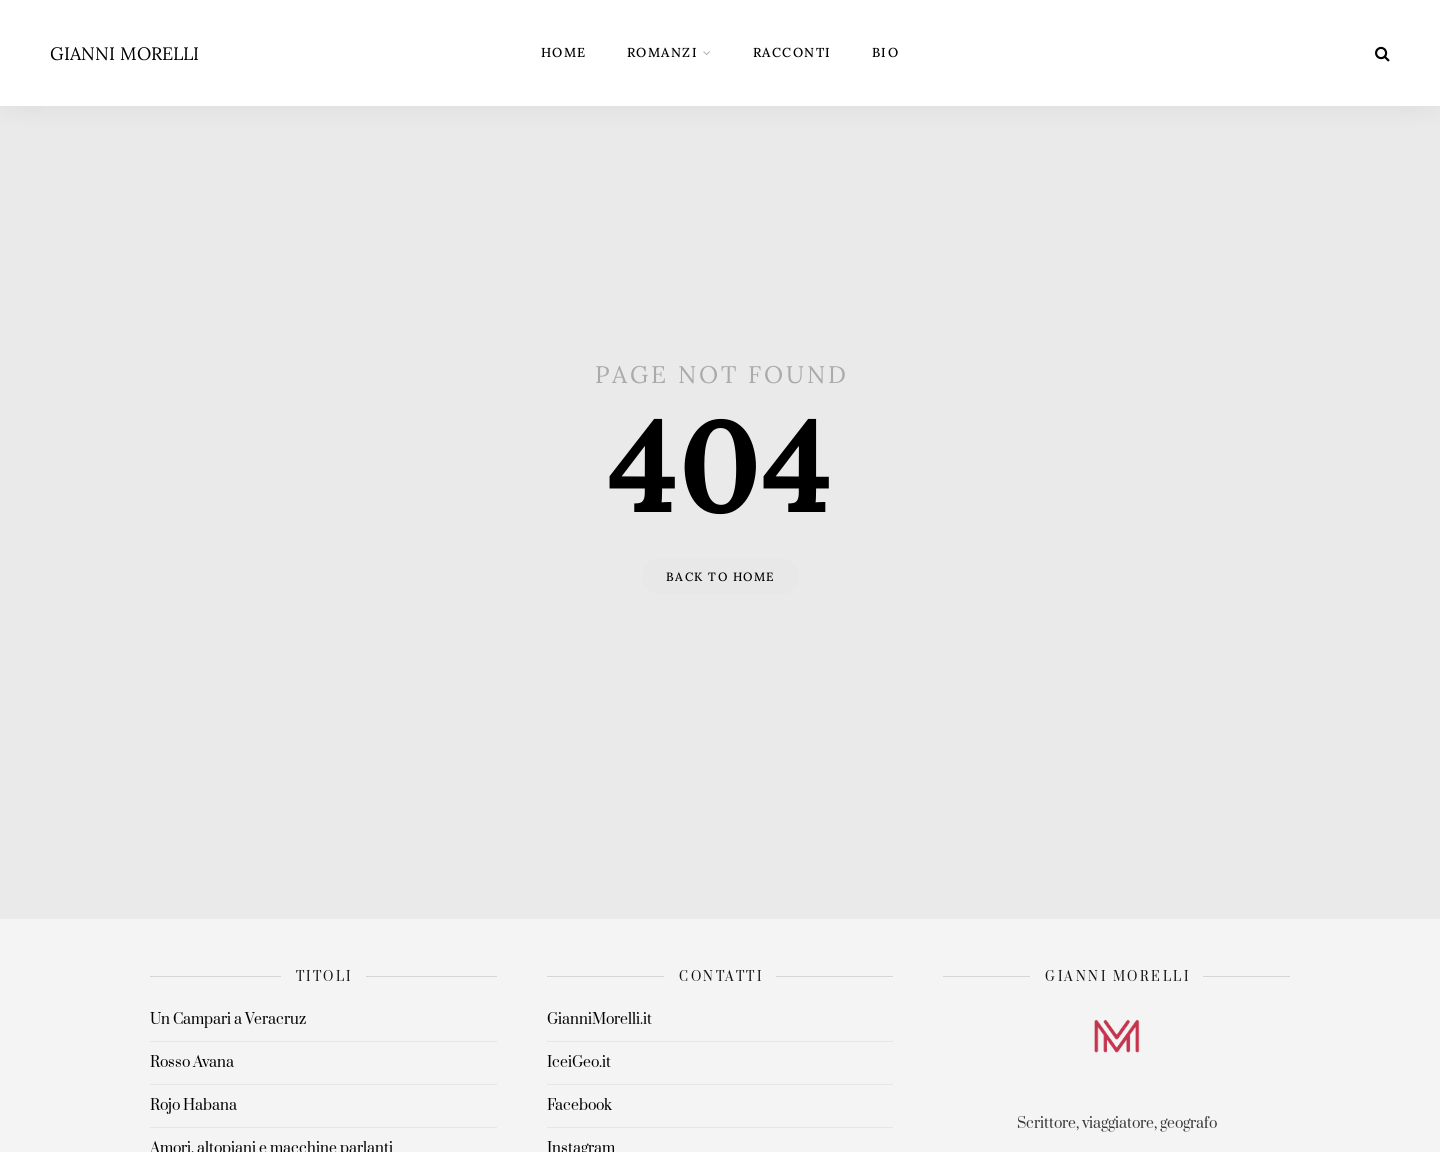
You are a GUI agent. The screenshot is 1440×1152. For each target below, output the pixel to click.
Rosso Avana (192, 1062)
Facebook (579, 1105)
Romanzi (663, 52)
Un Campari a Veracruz (228, 1019)
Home (564, 52)
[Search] (1382, 53)
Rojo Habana (193, 1105)
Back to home (720, 576)
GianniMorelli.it (599, 1019)
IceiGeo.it (579, 1062)
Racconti (792, 52)
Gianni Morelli (124, 53)
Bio (886, 52)
